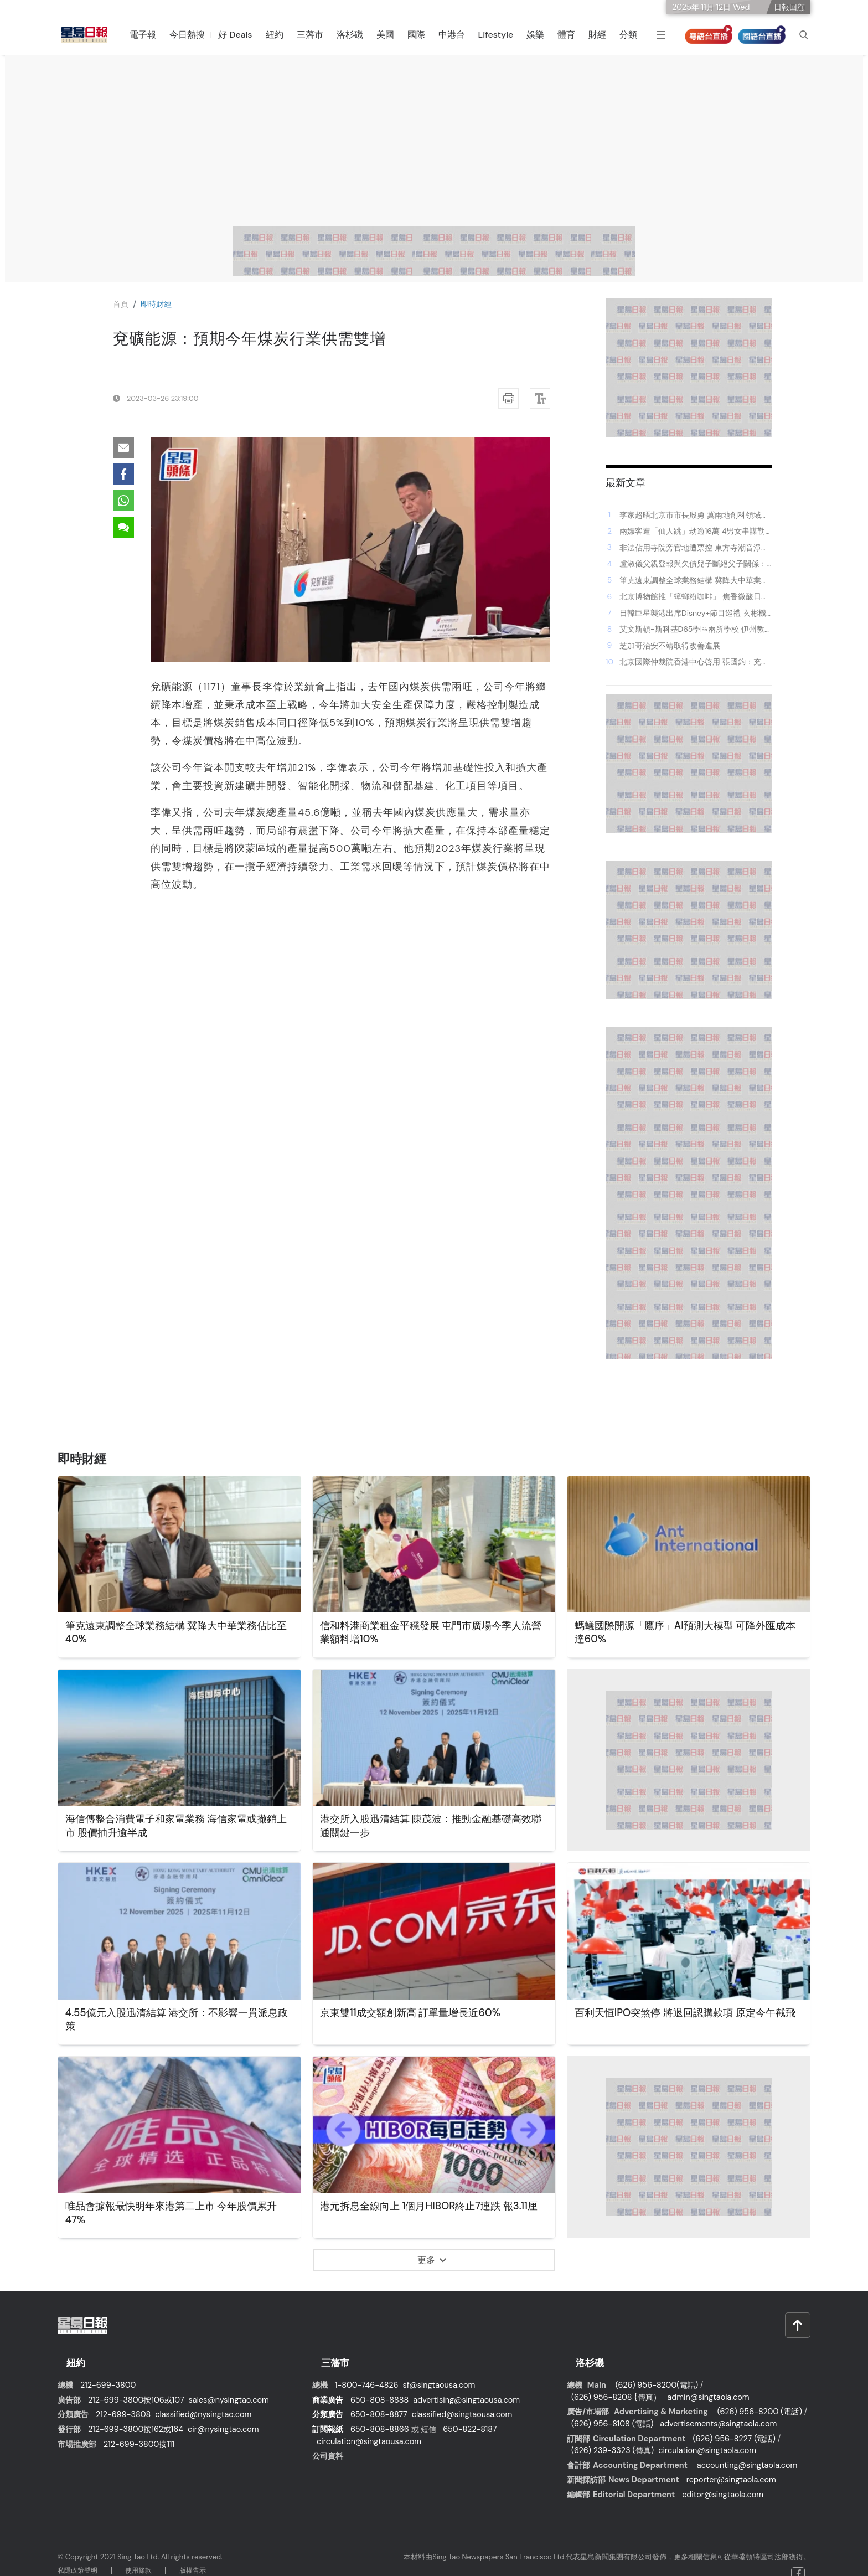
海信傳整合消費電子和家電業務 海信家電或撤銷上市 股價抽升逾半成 (177, 1827)
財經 (605, 34)
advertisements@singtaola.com (718, 2412)
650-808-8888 (379, 2388)
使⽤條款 (138, 2558)
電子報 (150, 34)
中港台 (459, 34)
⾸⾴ (122, 304)
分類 (636, 34)
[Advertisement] (434, 143)
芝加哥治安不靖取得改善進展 (669, 646)
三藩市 (317, 34)
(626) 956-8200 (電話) (759, 2400)
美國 (392, 34)
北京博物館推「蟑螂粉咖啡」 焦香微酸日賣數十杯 (694, 597)
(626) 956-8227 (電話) (734, 2427)
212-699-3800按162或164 (135, 2418)
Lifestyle (503, 34)
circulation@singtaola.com (707, 2439)
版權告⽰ (192, 2558)
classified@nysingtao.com (203, 2403)
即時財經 (160, 304)
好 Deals (243, 34)
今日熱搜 (195, 34)
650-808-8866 (379, 2418)
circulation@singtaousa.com (369, 2430)
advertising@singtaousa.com (466, 2388)
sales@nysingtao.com (229, 2388)
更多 (431, 2260)
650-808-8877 (378, 2403)
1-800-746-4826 (367, 2373)
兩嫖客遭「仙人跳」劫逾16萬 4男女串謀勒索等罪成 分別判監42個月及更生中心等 (692, 532)
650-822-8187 (470, 2418)
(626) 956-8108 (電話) (612, 2412)
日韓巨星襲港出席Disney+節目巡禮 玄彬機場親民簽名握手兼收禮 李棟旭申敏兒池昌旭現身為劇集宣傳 (694, 614)
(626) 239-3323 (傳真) (612, 2439)
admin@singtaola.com (708, 2385)
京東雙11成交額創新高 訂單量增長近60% (420, 2013)
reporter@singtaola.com (731, 2468)
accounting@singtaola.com (747, 2454)
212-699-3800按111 (139, 2433)
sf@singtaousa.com (439, 2373)
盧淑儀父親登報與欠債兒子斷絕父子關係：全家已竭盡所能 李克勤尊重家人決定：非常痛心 (694, 564)
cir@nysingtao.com (223, 2418)
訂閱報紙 (327, 2418)
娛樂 (543, 34)
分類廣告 (327, 2403)
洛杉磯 (357, 34)
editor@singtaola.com (722, 2483)
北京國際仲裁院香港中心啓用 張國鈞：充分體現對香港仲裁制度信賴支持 (694, 662)
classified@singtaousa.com (462, 2403)
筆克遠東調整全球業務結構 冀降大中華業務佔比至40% (694, 581)
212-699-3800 (108, 2373)
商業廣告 (327, 2388)
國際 (423, 34)
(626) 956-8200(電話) (657, 2373)
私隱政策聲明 (77, 2558)
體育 (574, 34)
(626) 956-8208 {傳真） (616, 2385)
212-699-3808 (123, 2403)
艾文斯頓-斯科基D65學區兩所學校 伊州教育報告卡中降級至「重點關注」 (691, 630)
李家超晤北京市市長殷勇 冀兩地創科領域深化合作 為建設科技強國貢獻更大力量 (694, 516)
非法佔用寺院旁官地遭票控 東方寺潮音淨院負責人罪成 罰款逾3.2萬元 (694, 548)
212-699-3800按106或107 (136, 2388)
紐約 (282, 34)
